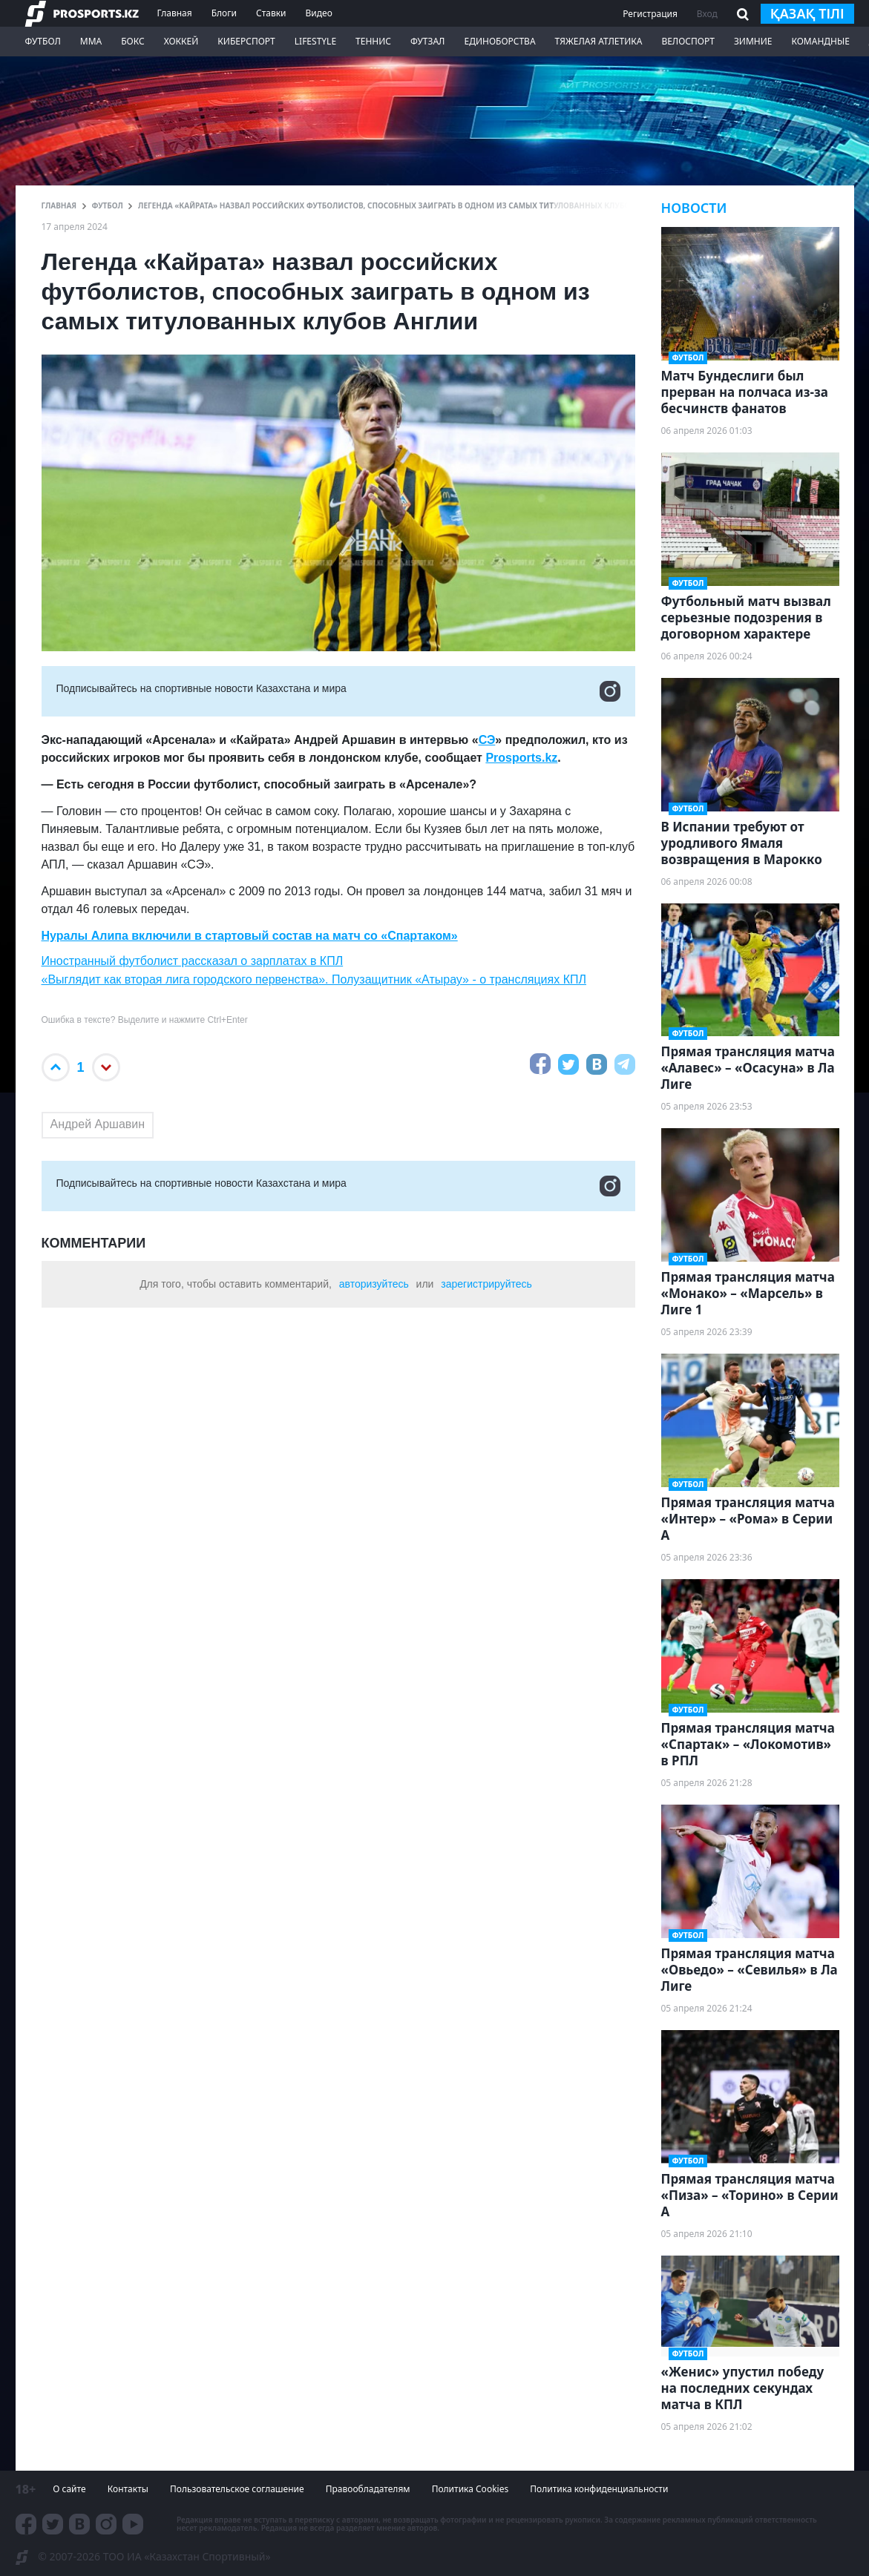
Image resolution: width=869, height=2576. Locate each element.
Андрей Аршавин (97, 1124)
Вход (707, 13)
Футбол (43, 41)
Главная (174, 13)
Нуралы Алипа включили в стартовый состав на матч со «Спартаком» (250, 935)
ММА (91, 41)
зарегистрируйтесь (486, 1284)
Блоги (224, 13)
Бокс (132, 41)
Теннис (373, 41)
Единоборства (499, 41)
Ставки (271, 13)
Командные (820, 41)
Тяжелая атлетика (599, 41)
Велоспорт (688, 41)
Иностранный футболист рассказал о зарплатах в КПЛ (193, 961)
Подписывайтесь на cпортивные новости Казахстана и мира (338, 691)
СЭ (487, 740)
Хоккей (181, 41)
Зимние (753, 41)
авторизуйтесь (374, 1284)
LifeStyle (315, 41)
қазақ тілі (807, 13)
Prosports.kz (521, 757)
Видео (318, 13)
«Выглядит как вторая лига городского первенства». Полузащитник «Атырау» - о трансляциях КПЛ (314, 979)
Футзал (427, 41)
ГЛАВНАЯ (59, 205)
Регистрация (650, 13)
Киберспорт (246, 41)
